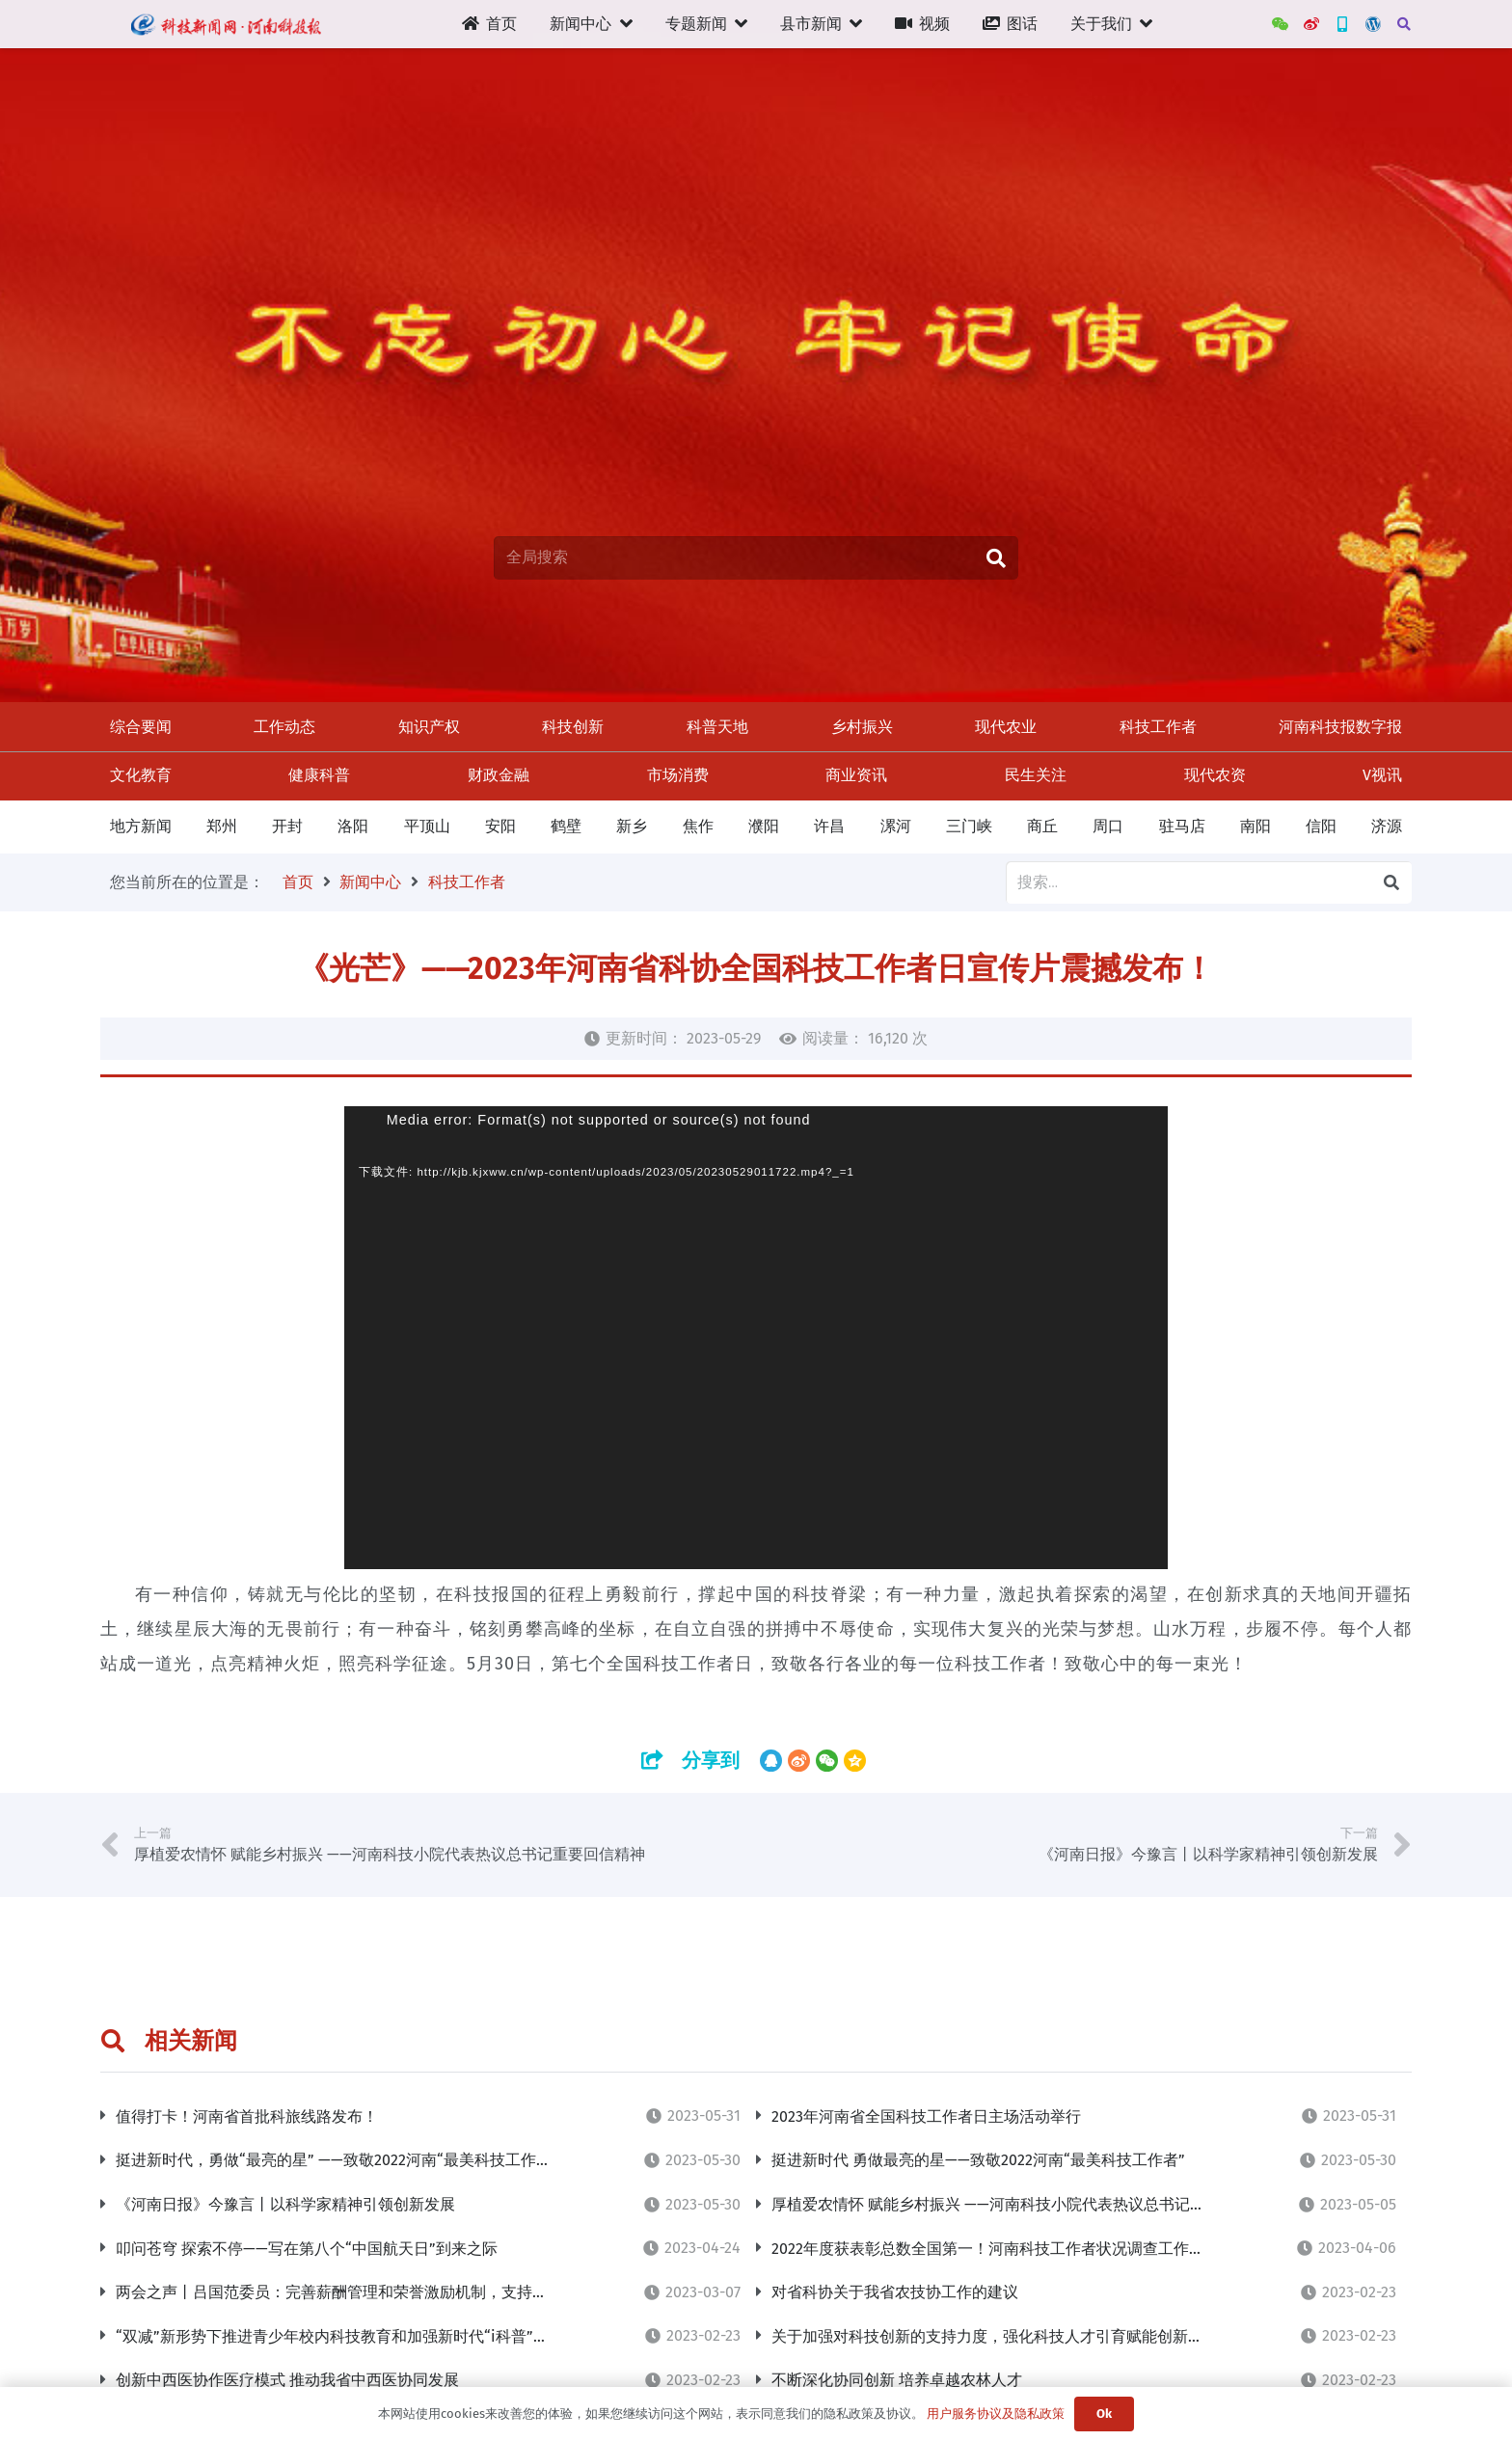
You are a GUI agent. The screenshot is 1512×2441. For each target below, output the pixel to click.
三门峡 (969, 826)
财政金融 (498, 775)
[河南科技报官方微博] (1311, 24)
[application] (756, 1337)
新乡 (631, 826)
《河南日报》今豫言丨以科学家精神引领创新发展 (285, 2204)
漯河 (895, 826)
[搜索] (1403, 24)
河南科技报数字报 (1340, 727)
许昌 (829, 826)
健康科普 (319, 775)
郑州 (221, 826)
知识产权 (429, 727)
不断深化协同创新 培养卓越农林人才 (896, 2380)
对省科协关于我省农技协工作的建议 (894, 2292)
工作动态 (284, 727)
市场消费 (678, 775)
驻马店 (1182, 826)
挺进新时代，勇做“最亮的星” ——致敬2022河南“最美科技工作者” (337, 2160)
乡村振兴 (862, 727)
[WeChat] (1280, 24)
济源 (1386, 826)
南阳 (1255, 826)
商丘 (1042, 826)
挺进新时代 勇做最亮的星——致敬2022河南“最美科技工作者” (978, 2160)
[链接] (225, 24)
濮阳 (763, 826)
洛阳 (353, 826)
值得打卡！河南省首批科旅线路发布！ (247, 2116)
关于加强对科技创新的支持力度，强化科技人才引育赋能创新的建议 (1002, 2336)
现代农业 (1006, 727)
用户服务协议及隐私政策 (996, 2413)
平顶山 (427, 826)
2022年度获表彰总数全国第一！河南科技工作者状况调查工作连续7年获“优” (1028, 2248)
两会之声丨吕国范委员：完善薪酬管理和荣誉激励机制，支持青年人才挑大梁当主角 (401, 2292)
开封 (287, 826)
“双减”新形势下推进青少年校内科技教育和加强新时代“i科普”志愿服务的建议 (378, 2336)
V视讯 (1382, 775)
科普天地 (717, 727)
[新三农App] (1342, 24)
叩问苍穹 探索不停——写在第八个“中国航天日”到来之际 (307, 2248)
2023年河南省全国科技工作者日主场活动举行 (926, 2116)
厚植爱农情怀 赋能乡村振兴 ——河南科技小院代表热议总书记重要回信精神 (1026, 2204)
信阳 (1321, 826)
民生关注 (1035, 775)
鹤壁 (566, 826)
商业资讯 (856, 775)
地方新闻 (141, 826)
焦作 (698, 826)
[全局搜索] (756, 558)
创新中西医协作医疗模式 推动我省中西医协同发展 (287, 2380)
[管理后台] (1373, 24)
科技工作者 (1158, 727)
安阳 (500, 826)
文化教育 (141, 775)
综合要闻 (141, 727)
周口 (1108, 826)
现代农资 (1215, 775)
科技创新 (573, 727)
